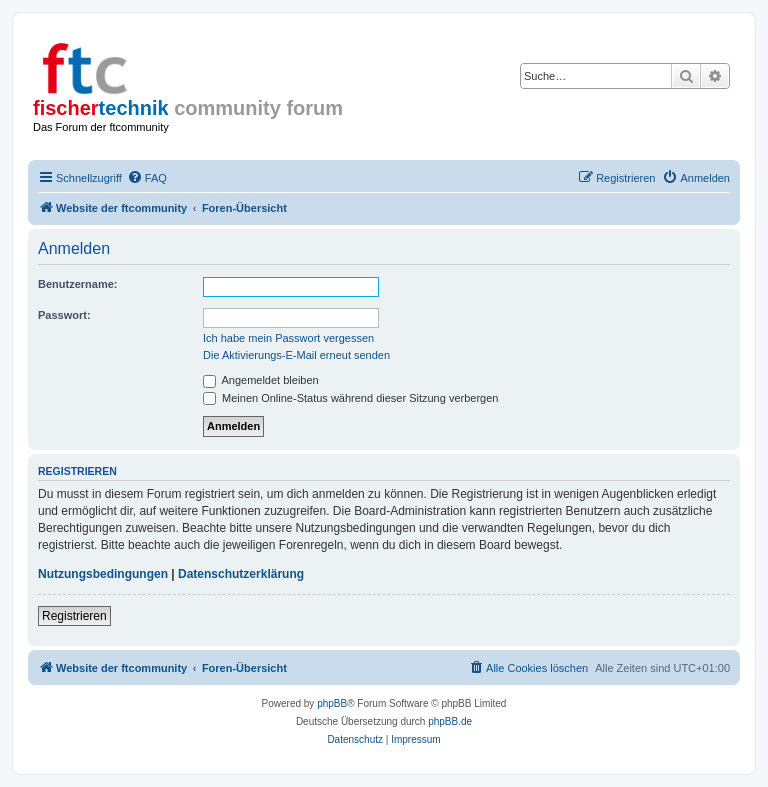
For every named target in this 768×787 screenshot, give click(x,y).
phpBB (332, 703)
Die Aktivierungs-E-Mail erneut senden (296, 355)
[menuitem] (147, 178)
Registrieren (74, 616)
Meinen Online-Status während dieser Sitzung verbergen (350, 398)
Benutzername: (77, 284)
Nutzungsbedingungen (103, 574)
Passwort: (64, 315)
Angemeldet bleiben (261, 380)
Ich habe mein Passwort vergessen (288, 338)
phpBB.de (450, 721)
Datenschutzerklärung (241, 574)
